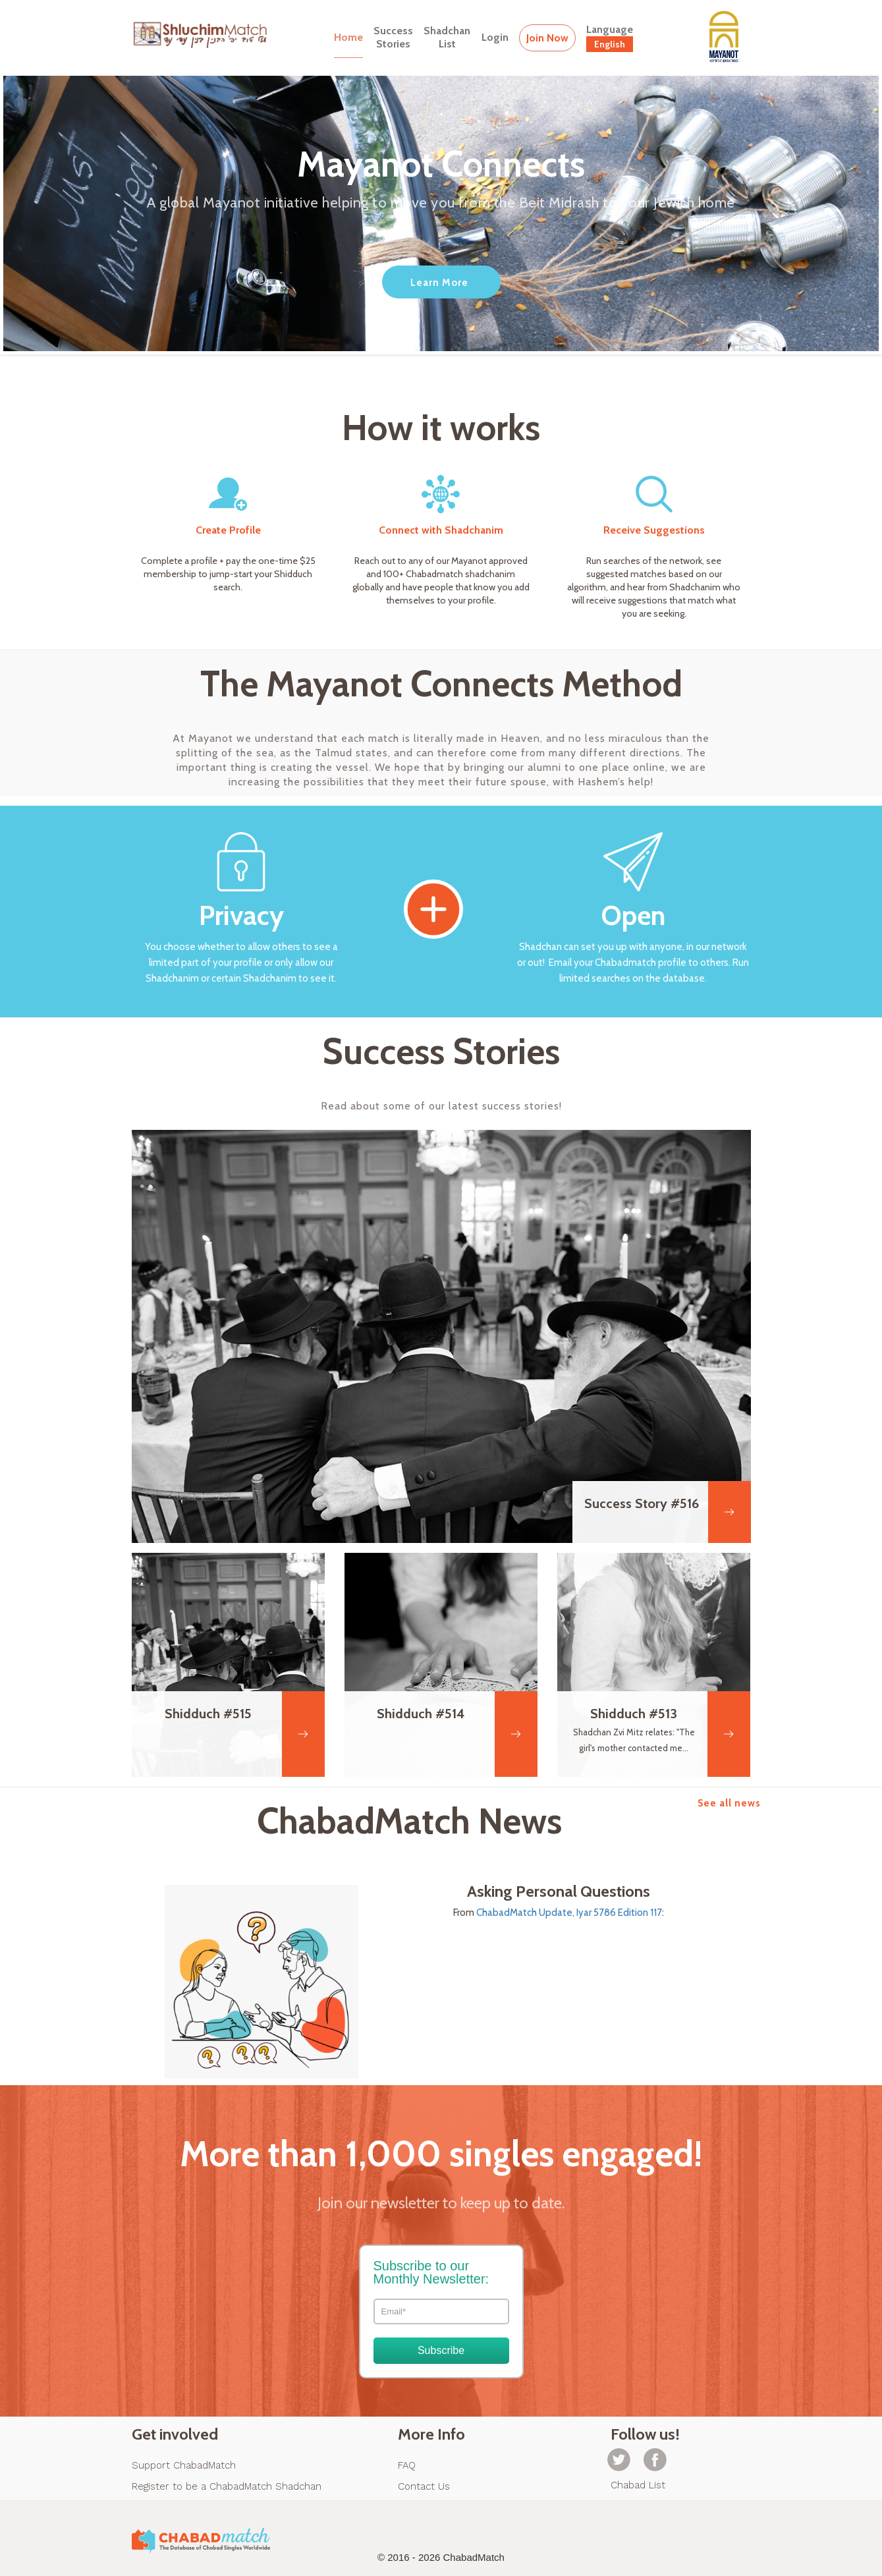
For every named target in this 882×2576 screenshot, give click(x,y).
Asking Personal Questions (558, 1891)
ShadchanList (447, 37)
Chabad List (638, 2485)
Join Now (547, 38)
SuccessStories (393, 37)
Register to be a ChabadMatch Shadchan (226, 2486)
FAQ (407, 2465)
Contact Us (424, 2486)
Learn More (439, 283)
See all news (729, 1803)
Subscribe (441, 2350)
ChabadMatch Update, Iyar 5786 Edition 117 (569, 1912)
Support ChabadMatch (184, 2465)
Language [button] (609, 37)
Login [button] (495, 37)
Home (348, 37)
